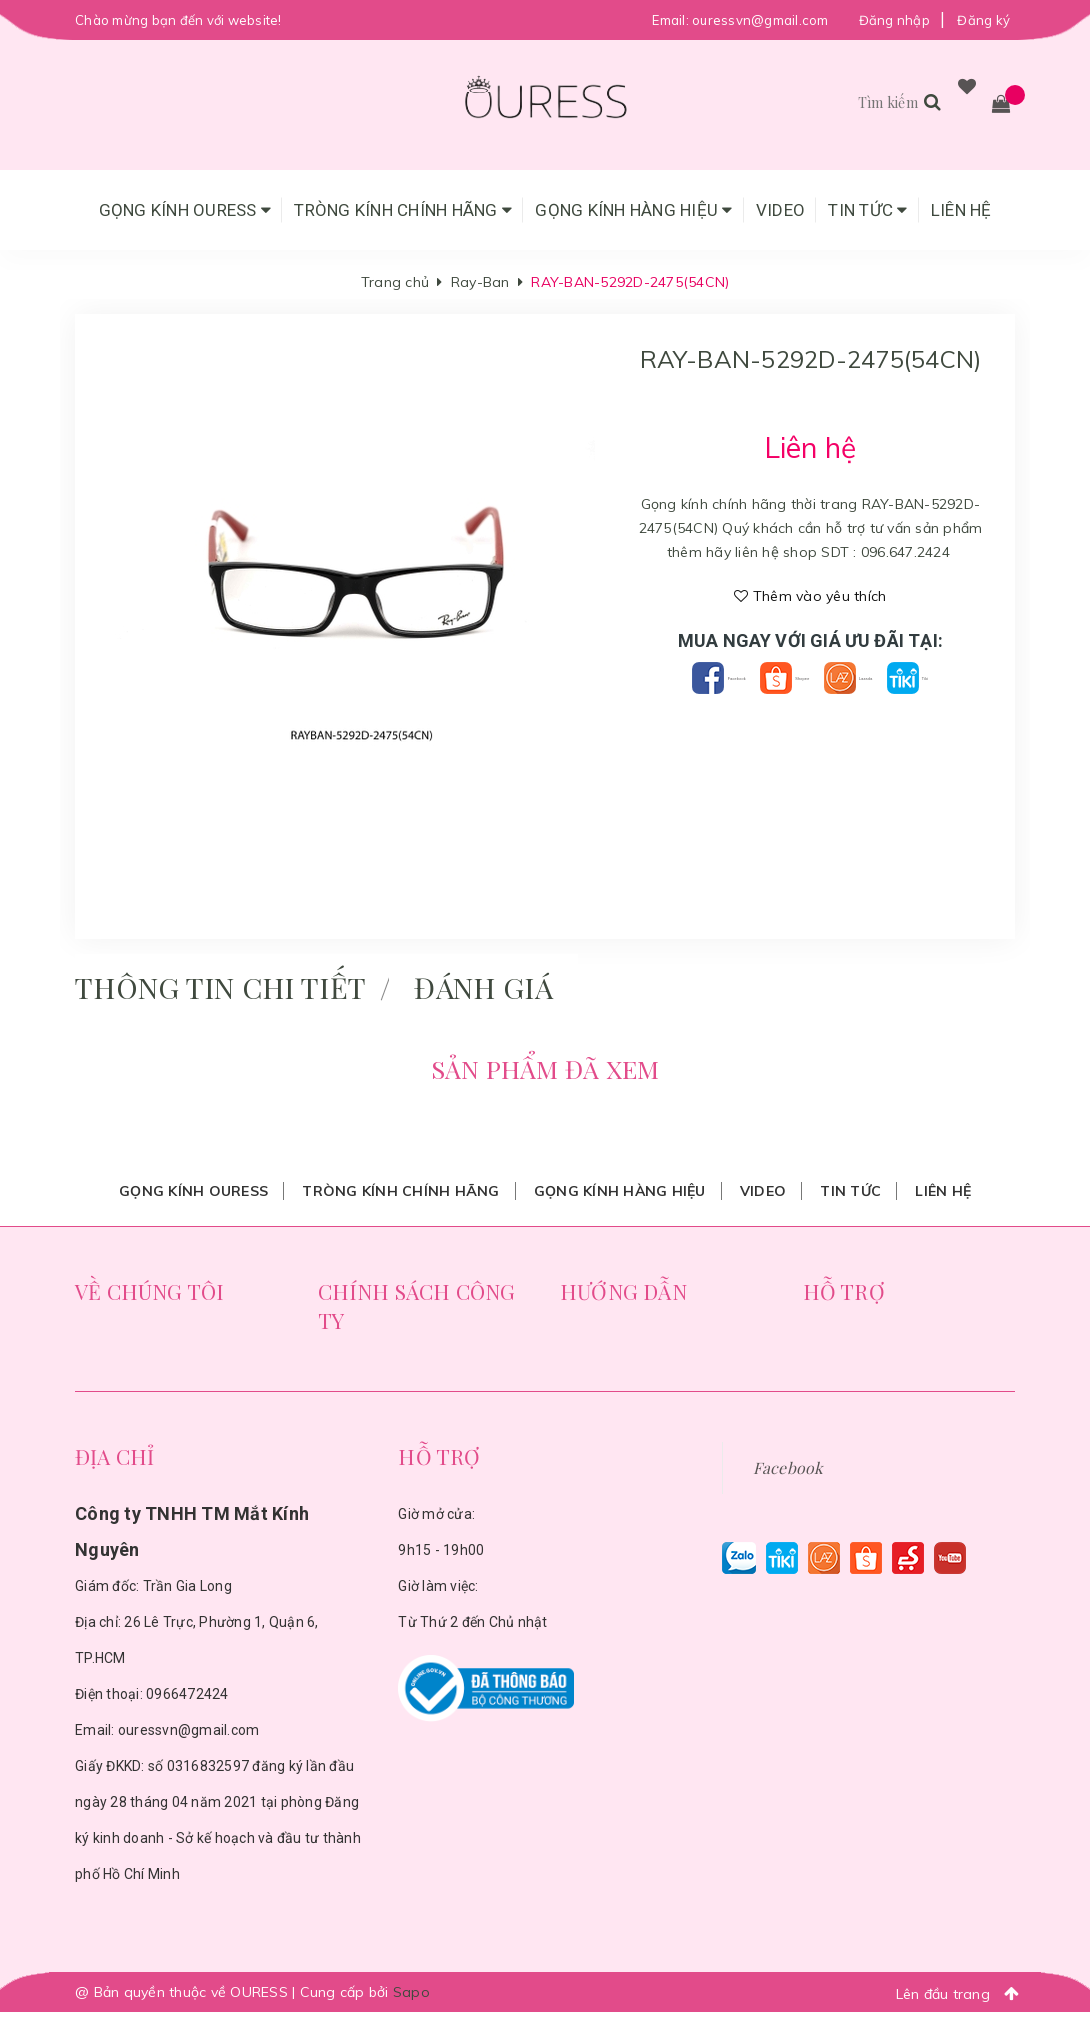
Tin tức (867, 210)
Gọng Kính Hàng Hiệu (633, 210)
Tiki (811, 707)
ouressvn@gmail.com (760, 20)
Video (780, 210)
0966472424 (187, 1699)
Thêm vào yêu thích (810, 596)
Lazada (922, 677)
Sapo (411, 1997)
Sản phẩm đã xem (545, 1071)
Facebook (697, 677)
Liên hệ (961, 210)
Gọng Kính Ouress (185, 210)
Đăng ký (983, 20)
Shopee (814, 677)
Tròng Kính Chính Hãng (403, 210)
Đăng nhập (894, 20)
